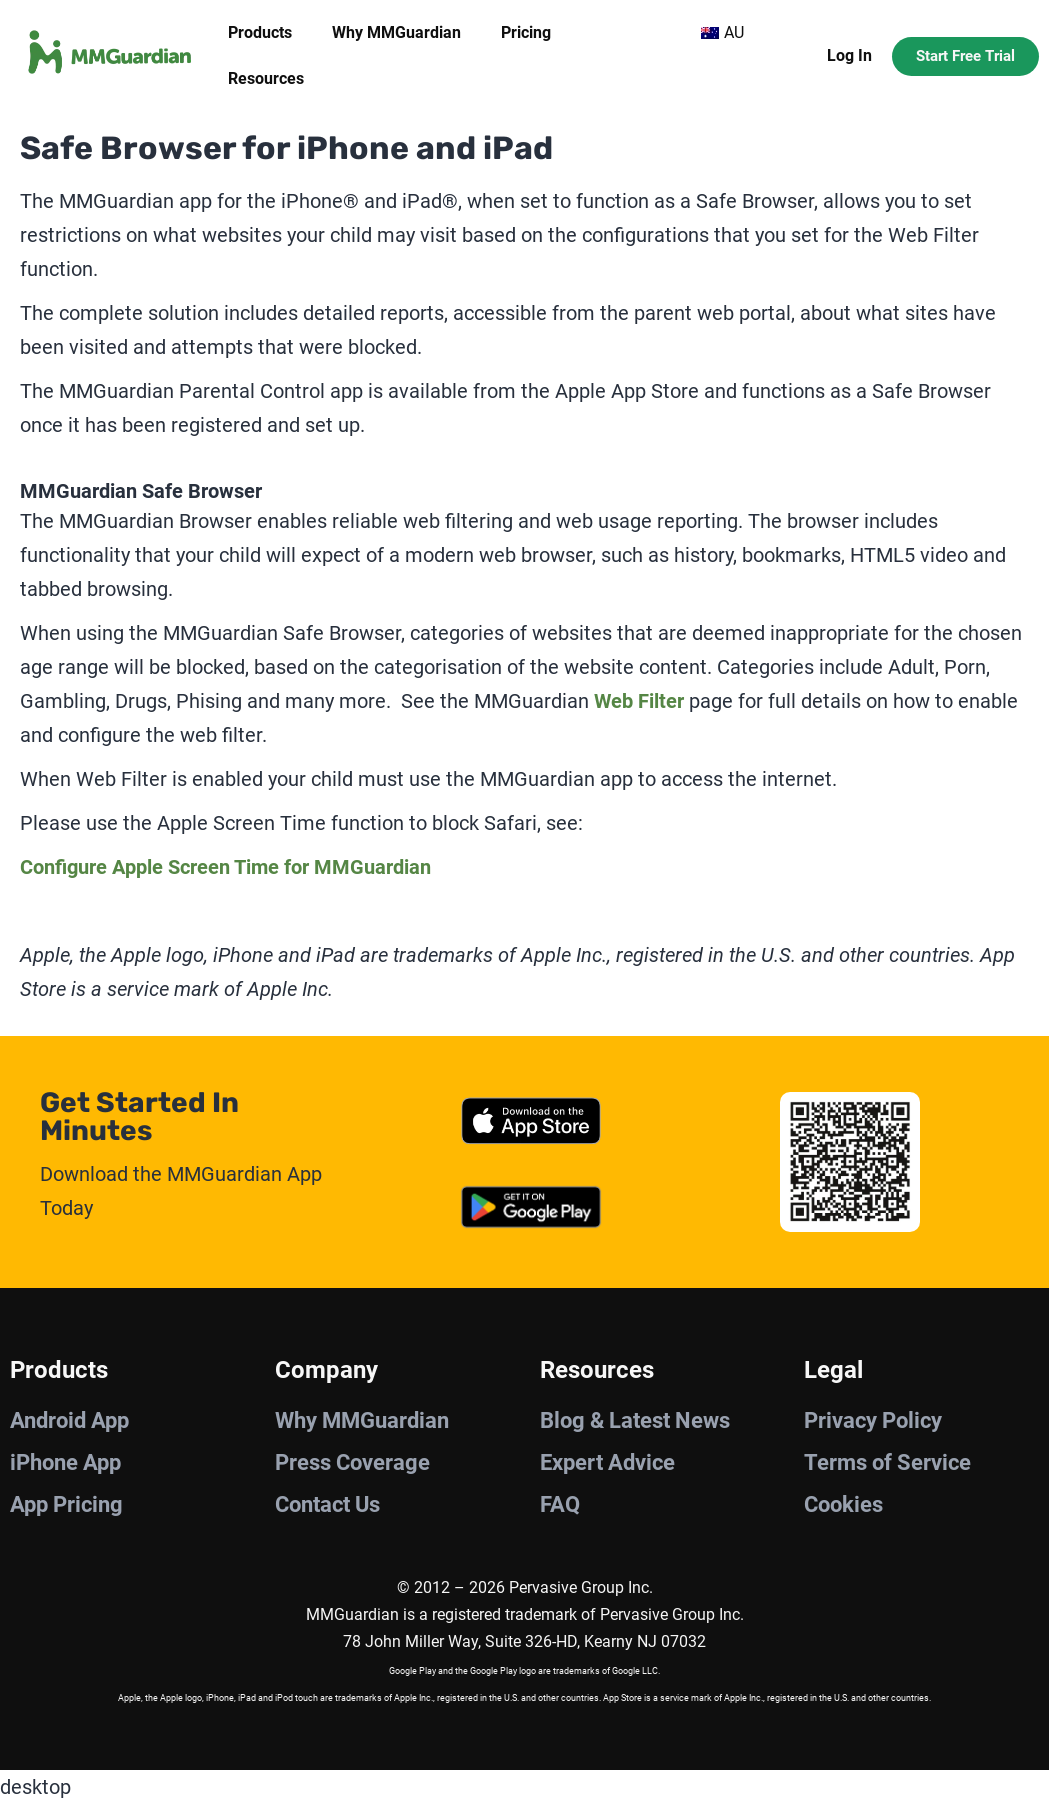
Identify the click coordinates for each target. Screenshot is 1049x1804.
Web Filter (639, 701)
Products (260, 32)
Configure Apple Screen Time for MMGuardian (225, 867)
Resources (266, 78)
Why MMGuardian (396, 32)
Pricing (526, 32)
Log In (849, 55)
